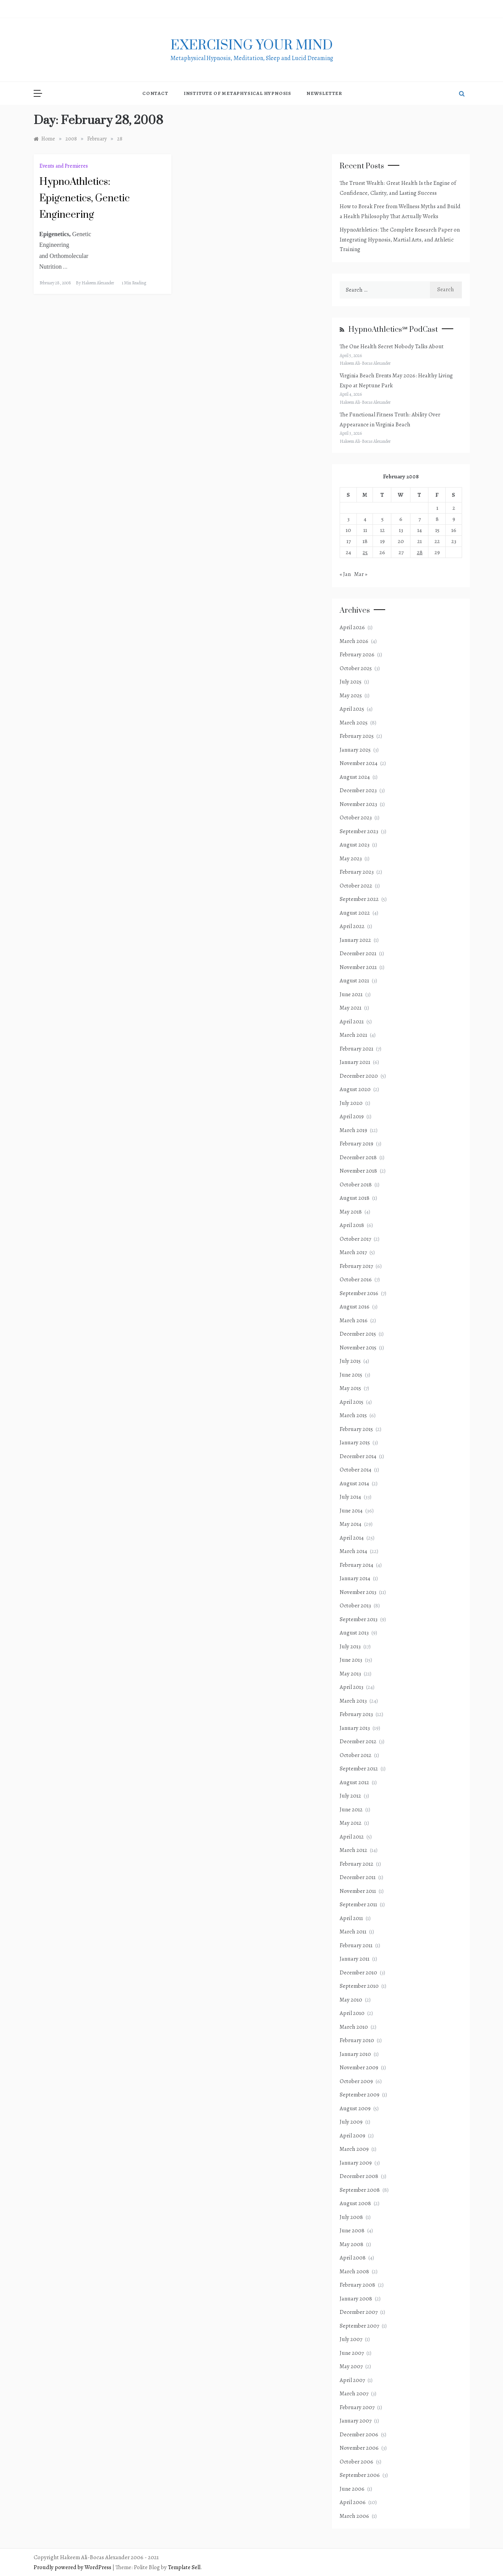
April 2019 (352, 1116)
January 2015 (355, 1442)
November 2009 (359, 2067)
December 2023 (358, 790)
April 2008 (353, 2257)
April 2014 (352, 1538)
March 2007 (354, 2393)
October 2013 (355, 1605)
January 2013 (355, 1728)
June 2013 (351, 1660)
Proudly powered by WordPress (73, 2567)
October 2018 (356, 1184)
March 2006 (354, 2516)
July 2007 (351, 2339)
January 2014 (355, 1578)
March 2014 (353, 1551)
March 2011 (353, 1931)
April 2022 (352, 926)
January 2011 (355, 1959)
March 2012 (353, 1850)
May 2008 (351, 2244)
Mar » (360, 574)
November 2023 (358, 804)
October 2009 (356, 2081)
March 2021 (353, 1035)
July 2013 (350, 1646)
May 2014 (350, 1524)
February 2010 (357, 2040)
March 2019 (353, 1130)
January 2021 (355, 1062)
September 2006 (360, 2475)
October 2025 (356, 668)
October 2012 (355, 1755)
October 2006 (356, 2461)
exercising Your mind (252, 45)
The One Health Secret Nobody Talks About (392, 346)
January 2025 (355, 750)
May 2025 (351, 695)
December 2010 (358, 1972)
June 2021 (351, 994)
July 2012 (350, 1795)
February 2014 (356, 1565)
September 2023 (359, 831)
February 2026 (357, 654)
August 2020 (355, 1089)
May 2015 (350, 1388)
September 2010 (359, 1986)
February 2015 (356, 1429)
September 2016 (359, 1293)
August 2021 (354, 980)
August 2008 (355, 2203)
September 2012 (359, 1768)
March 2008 (354, 2271)
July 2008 (351, 2217)
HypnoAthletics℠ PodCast (393, 329)
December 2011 (358, 1877)
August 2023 (355, 844)
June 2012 (351, 1809)
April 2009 (352, 2135)
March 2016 (354, 1320)
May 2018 (351, 1211)
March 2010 (354, 2027)
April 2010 (352, 2013)
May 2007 (351, 2366)
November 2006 (359, 2448)
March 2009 (354, 2149)
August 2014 (354, 1483)
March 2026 (354, 641)
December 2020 (359, 1076)
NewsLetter (324, 93)
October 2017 (355, 1239)
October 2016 (356, 1279)
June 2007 (352, 2353)
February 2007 (357, 2407)
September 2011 (358, 1904)
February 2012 (356, 1864)
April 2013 (351, 1687)
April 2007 (352, 2380)
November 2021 (358, 967)
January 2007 (355, 2420)
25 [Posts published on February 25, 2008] (365, 552)
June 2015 (351, 1375)
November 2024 (359, 763)
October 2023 (356, 817)
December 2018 (358, 1157)
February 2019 (356, 1143)
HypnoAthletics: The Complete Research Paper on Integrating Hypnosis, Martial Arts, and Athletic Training (400, 239)
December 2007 (359, 2312)
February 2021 (356, 1048)
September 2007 (359, 2326)
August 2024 (355, 777)
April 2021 (352, 1021)
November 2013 (358, 1592)
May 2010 (351, 1999)
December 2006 (359, 2434)
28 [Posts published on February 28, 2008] (420, 552)
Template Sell (184, 2567)
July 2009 (351, 2122)
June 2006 (352, 2489)
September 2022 (359, 899)
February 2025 (357, 736)
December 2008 (359, 2176)
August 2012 (354, 1782)
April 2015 (351, 1402)
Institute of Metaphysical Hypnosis (237, 93)
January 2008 (356, 2298)
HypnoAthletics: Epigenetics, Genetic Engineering (84, 198)
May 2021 (350, 1007)
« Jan (345, 574)
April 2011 (351, 1918)
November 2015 (358, 1347)
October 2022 (356, 885)
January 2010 (355, 2054)
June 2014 (351, 1510)
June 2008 (352, 2230)
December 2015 (358, 1334)
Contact (155, 93)
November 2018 (358, 1171)
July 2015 (350, 1361)
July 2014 (350, 1497)
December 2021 (358, 953)
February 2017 (356, 1266)
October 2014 (355, 1469)
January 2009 (356, 2163)
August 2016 (355, 1306)
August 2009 (355, 2108)
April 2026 (352, 627)
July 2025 (350, 681)
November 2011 (358, 1891)
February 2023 (357, 872)
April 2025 (352, 709)
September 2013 (359, 1619)
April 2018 (352, 1225)
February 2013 (356, 1714)
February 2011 (356, 1945)
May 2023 (351, 858)
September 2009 (359, 2094)
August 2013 (354, 1632)
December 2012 (358, 1741)
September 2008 (360, 2190)
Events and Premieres (63, 166)
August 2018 (355, 1198)
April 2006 (353, 2502)
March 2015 (353, 1415)
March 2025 (354, 722)
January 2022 (355, 940)
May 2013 (350, 1673)
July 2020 (351, 1103)
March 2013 (353, 1701)
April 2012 (352, 1836)
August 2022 (355, 913)
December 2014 (358, 1456)
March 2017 (353, 1252)
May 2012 (350, 1823)
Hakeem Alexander (97, 283)
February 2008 (357, 2285)
